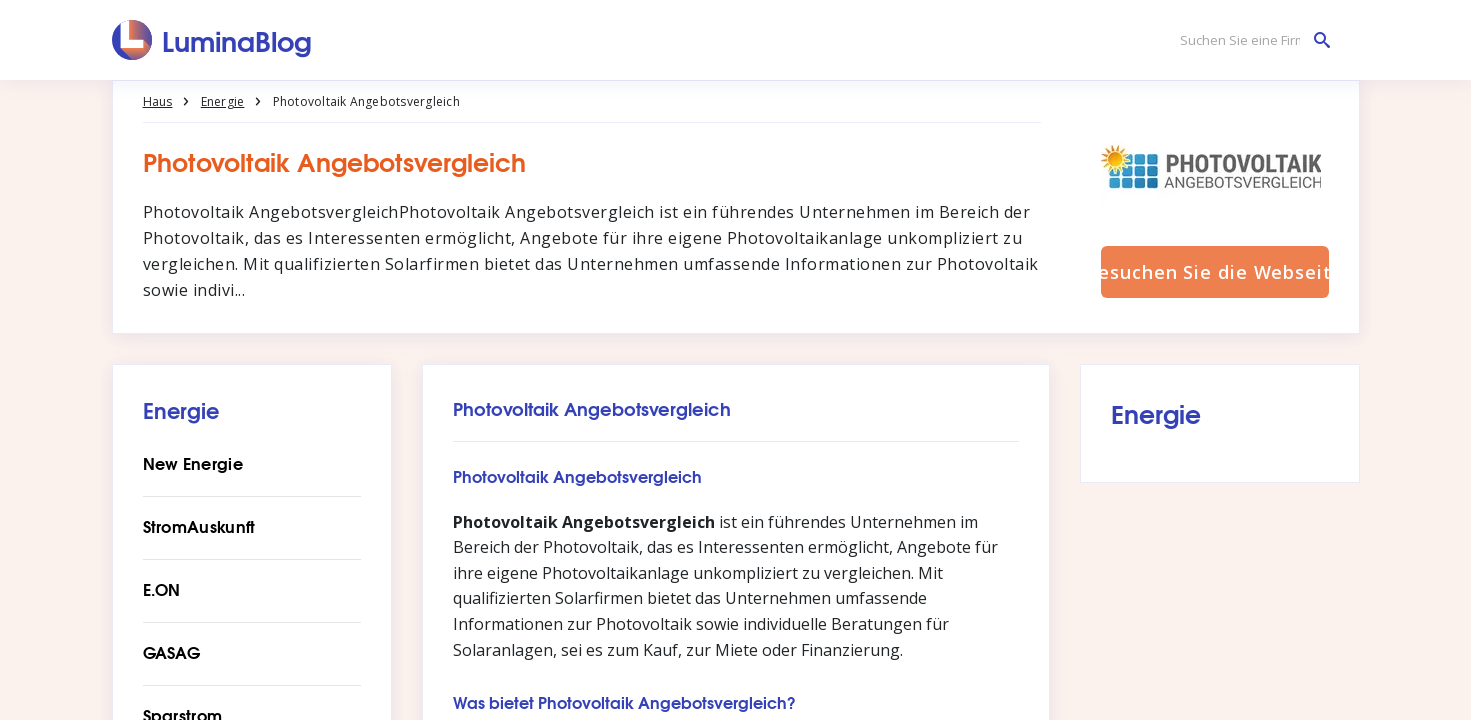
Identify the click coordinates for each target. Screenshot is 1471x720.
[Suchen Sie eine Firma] (1250, 40)
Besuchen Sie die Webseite (1215, 272)
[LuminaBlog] (212, 40)
